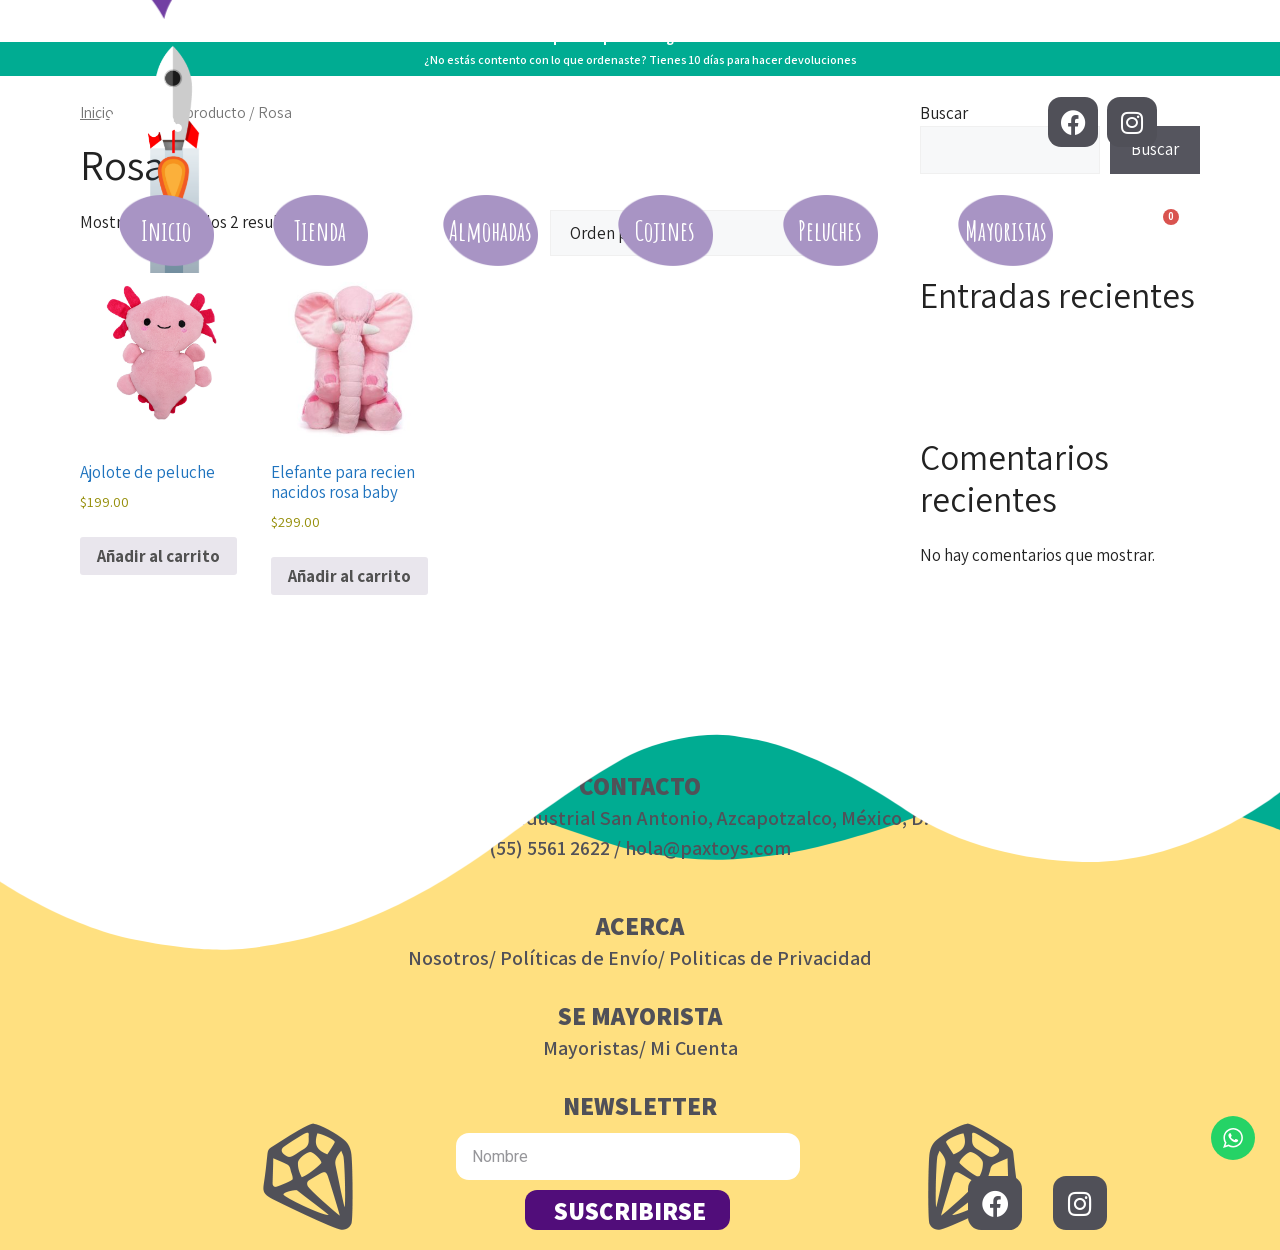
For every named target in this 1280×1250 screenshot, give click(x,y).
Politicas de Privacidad (770, 958)
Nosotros (448, 958)
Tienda (320, 231)
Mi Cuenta (694, 1048)
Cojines (665, 231)
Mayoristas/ (594, 1048)
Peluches (830, 231)
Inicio (166, 231)
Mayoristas (1006, 231)
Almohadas (490, 231)
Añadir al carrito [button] (158, 556)
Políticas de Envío (579, 958)
